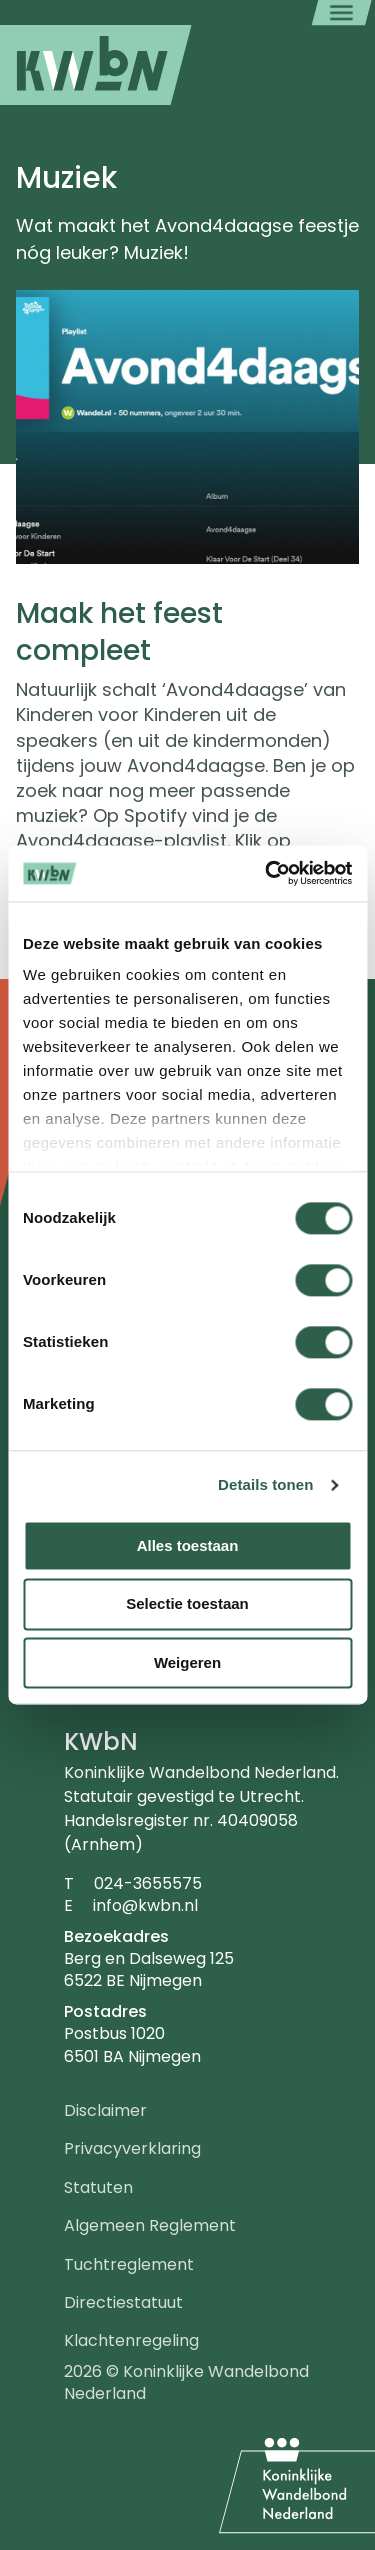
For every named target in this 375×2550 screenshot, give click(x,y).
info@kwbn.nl (145, 1905)
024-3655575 (148, 1883)
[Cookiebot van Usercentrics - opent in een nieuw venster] (267, 873)
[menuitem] (96, 65)
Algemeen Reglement (150, 2225)
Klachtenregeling (131, 2340)
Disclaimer (105, 2110)
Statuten (98, 2187)
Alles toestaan (188, 1545)
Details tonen (265, 1484)
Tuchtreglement (129, 2264)
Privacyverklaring (132, 2148)
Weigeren (187, 1662)
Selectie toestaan (187, 1604)
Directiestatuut (123, 2302)
